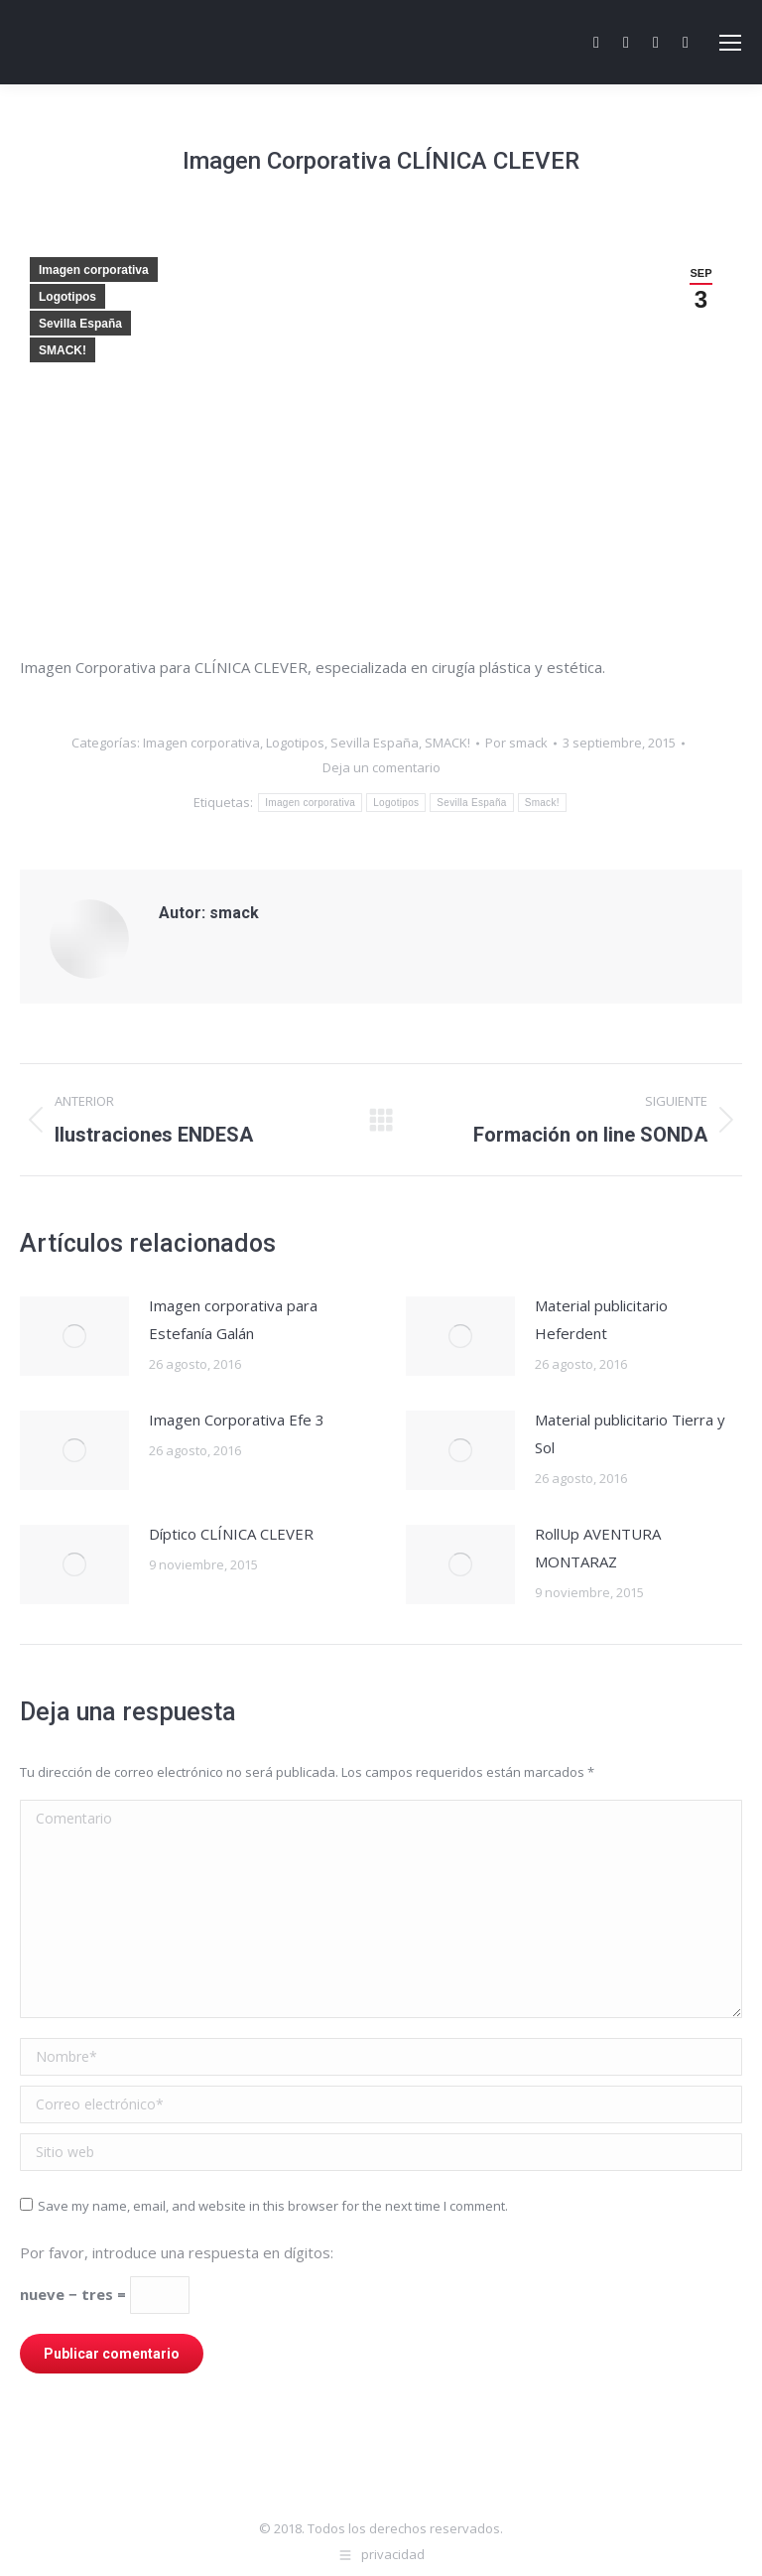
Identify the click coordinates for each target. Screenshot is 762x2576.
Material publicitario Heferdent (601, 1319)
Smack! (542, 802)
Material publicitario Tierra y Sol (630, 1433)
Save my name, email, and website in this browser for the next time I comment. (273, 2206)
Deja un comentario (381, 767)
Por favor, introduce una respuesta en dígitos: (176, 2252)
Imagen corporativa (94, 270)
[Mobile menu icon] (730, 43)
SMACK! (62, 350)
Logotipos (67, 297)
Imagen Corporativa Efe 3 (236, 1419)
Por (516, 742)
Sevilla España (80, 324)
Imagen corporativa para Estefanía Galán (233, 1319)
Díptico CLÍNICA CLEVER (231, 1534)
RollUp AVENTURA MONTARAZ (598, 1547)
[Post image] (74, 1336)
